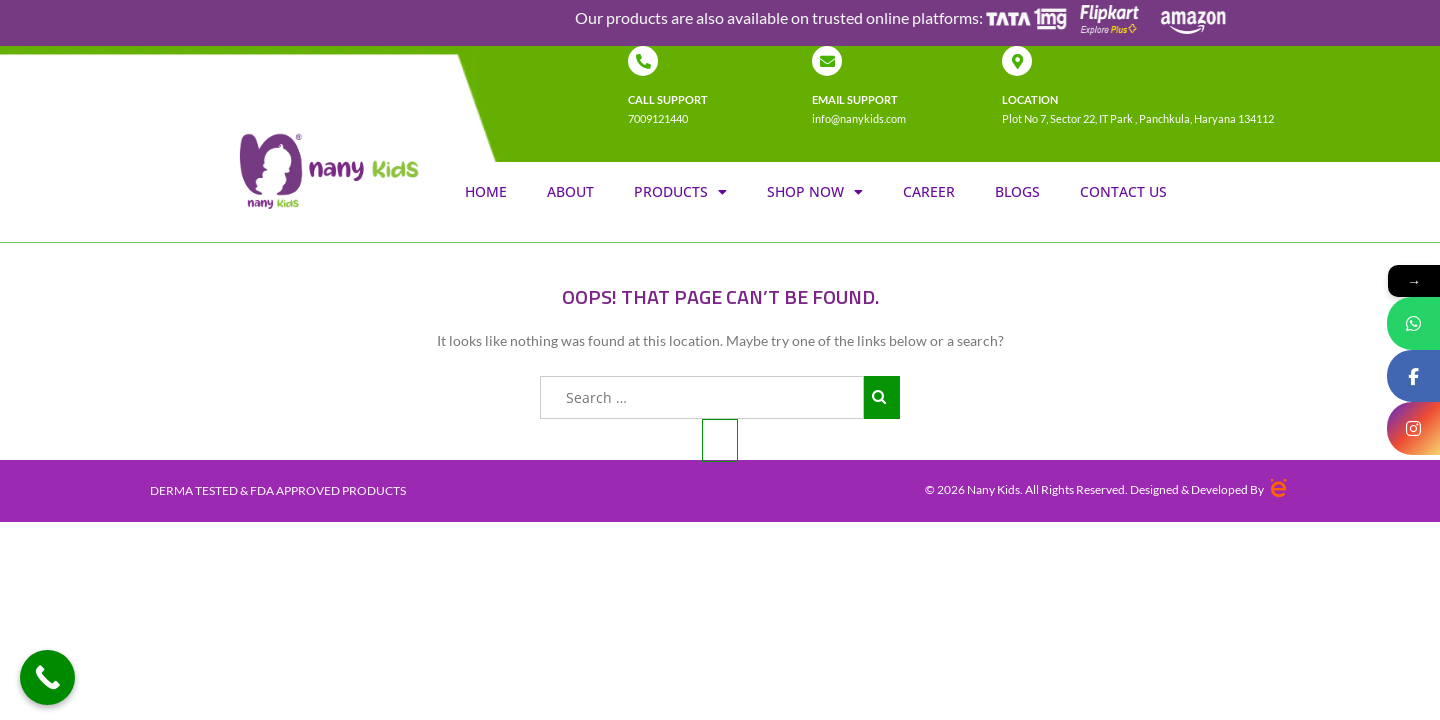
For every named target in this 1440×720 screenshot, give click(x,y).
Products (680, 192)
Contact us (1123, 191)
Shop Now (815, 192)
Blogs (1017, 191)
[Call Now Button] (47, 677)
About (570, 191)
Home (486, 191)
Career (929, 191)
